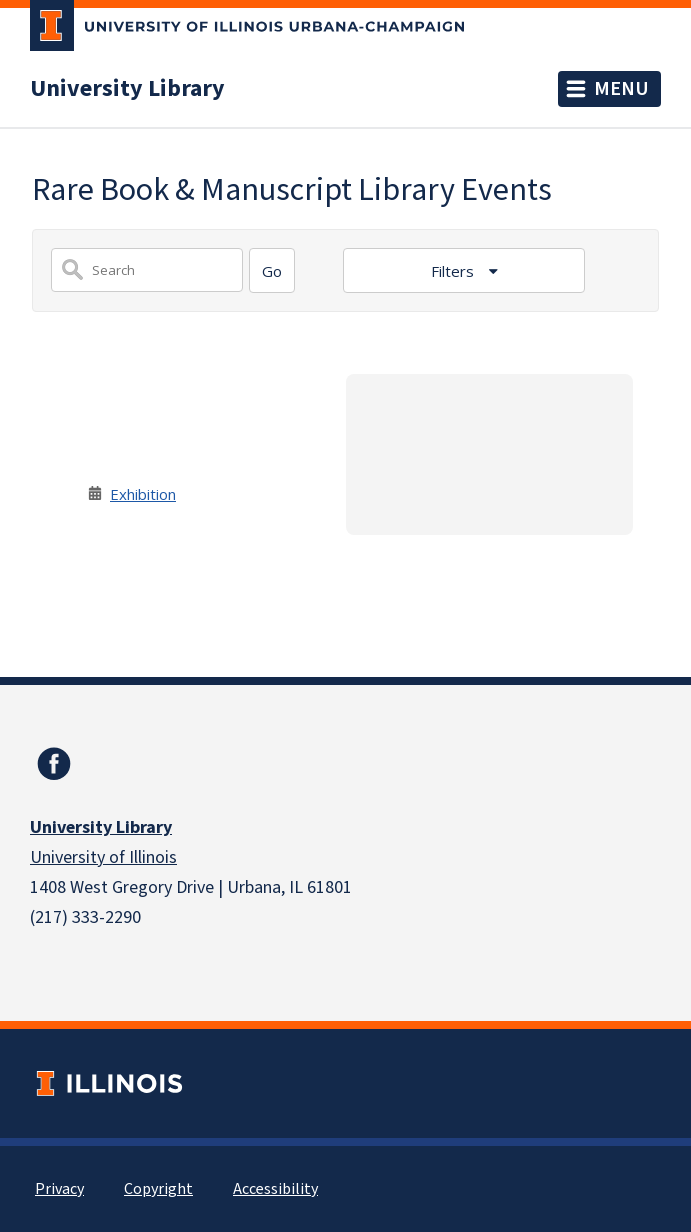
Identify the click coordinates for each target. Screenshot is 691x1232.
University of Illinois (103, 857)
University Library (127, 89)
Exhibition (143, 494)
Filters (454, 271)
